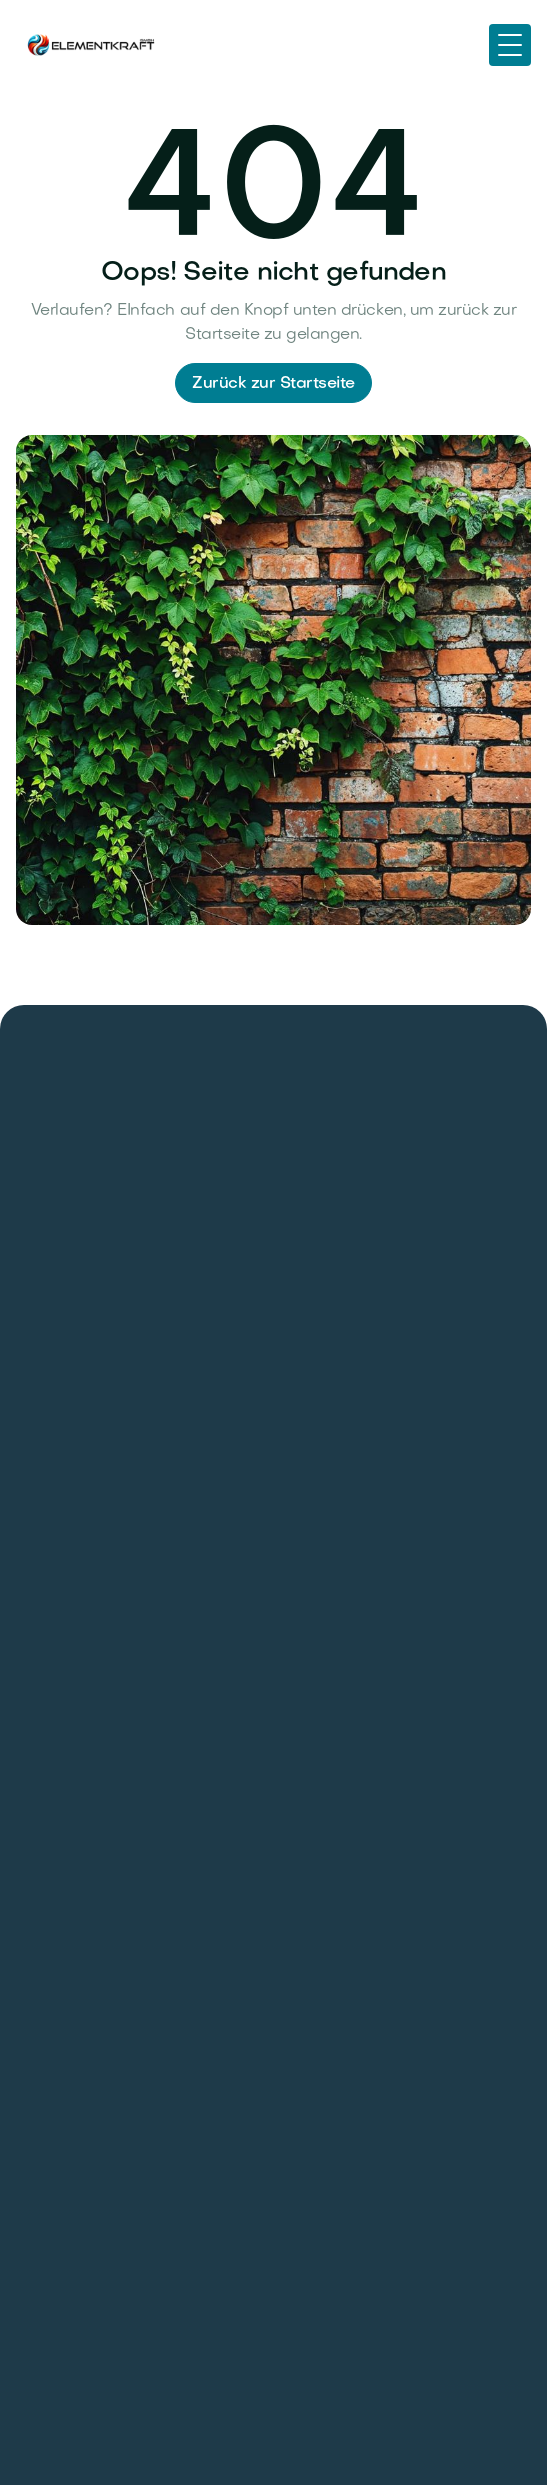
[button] (510, 45)
